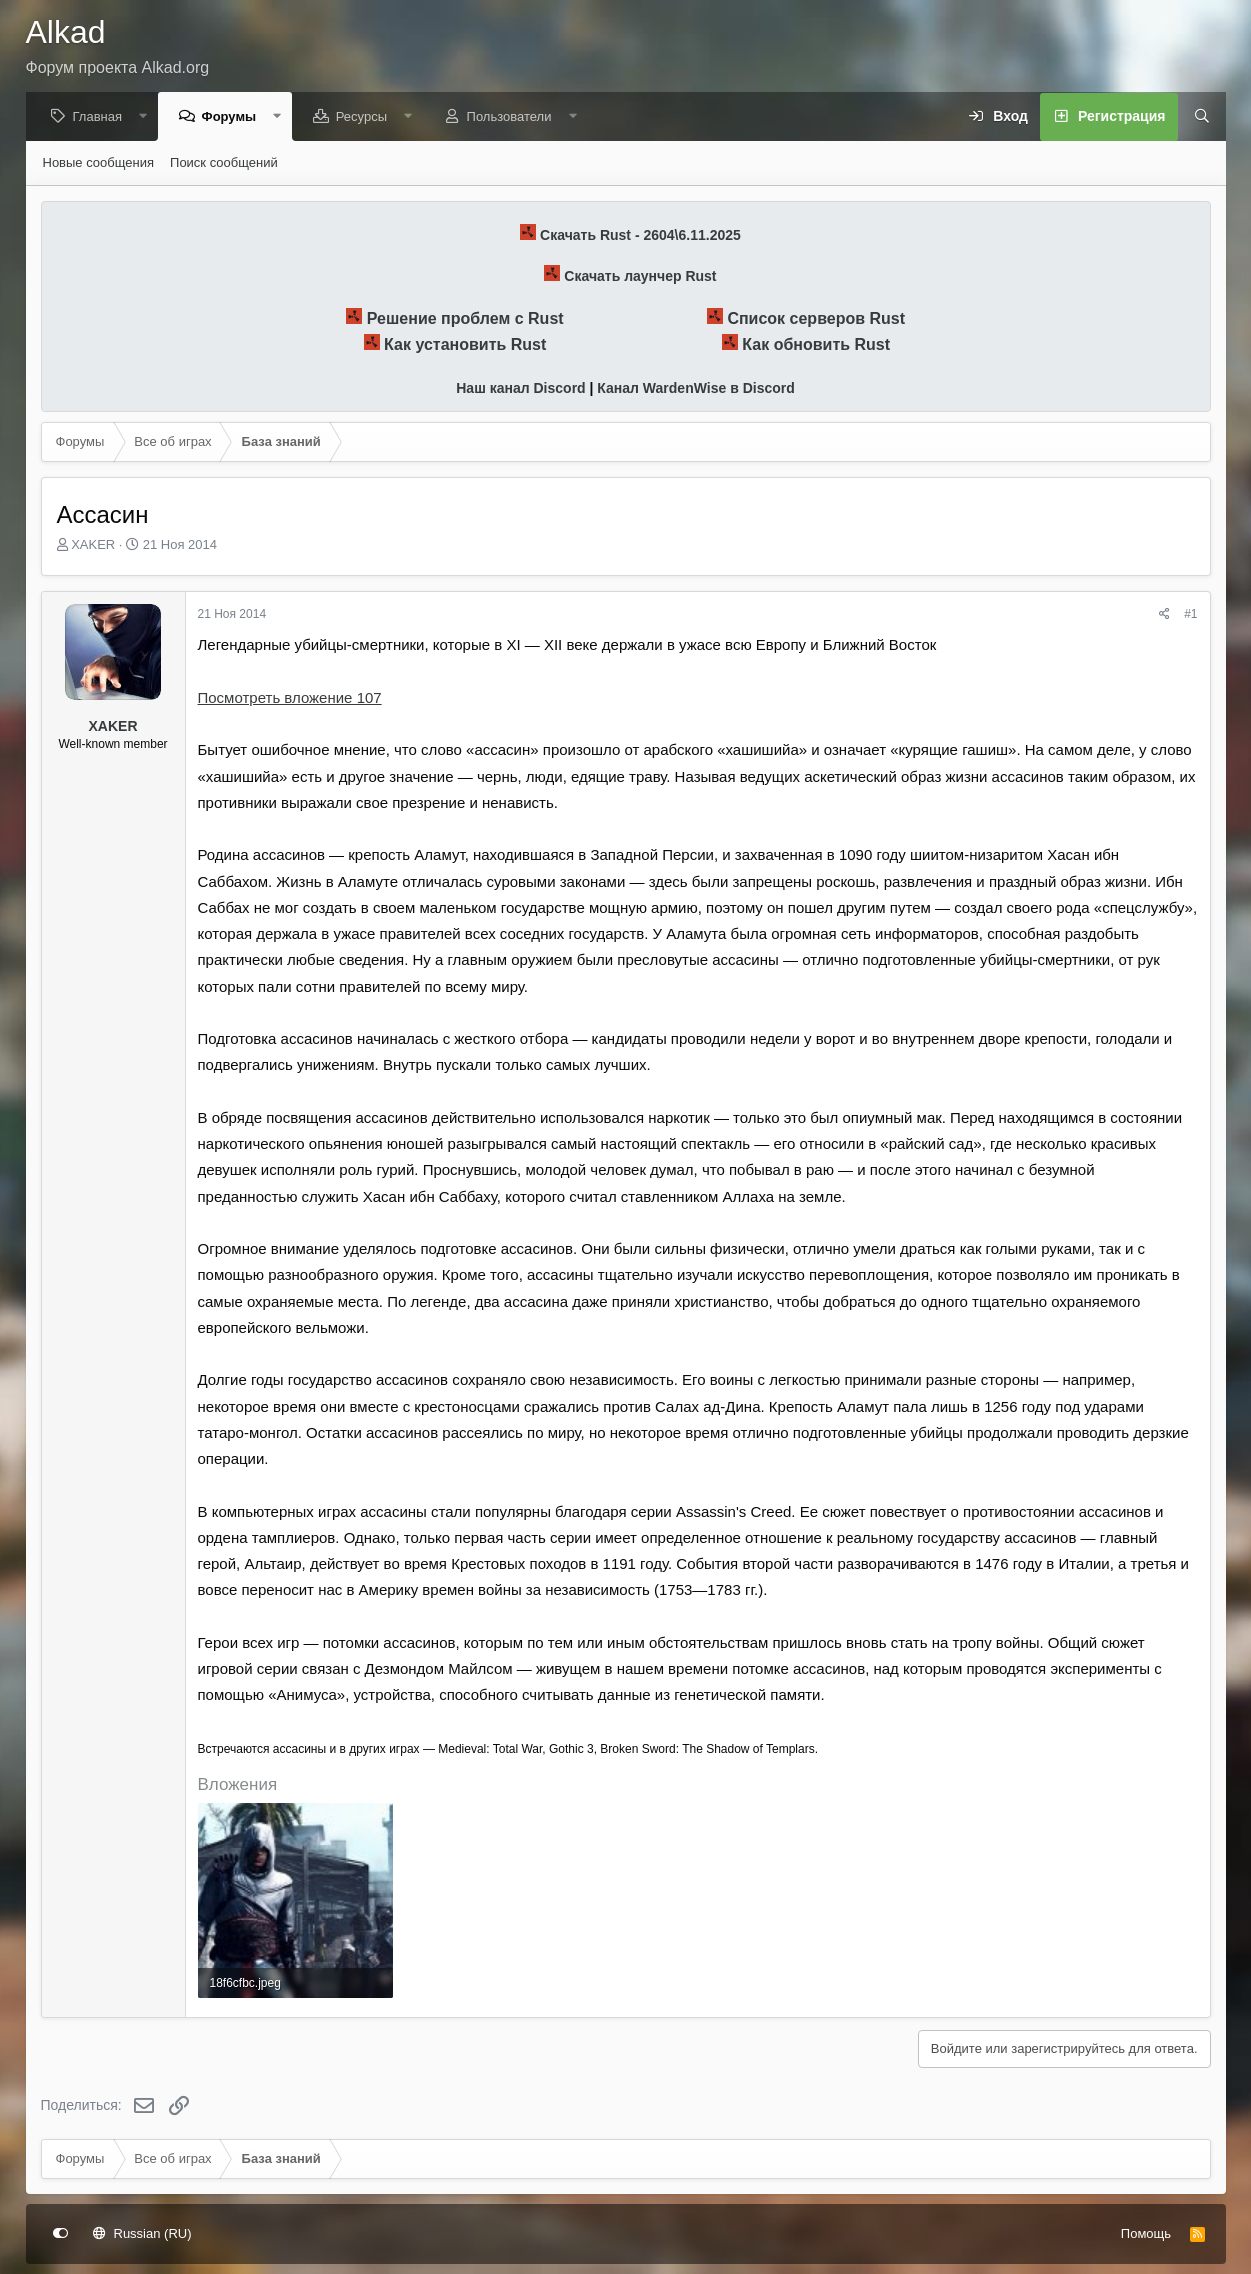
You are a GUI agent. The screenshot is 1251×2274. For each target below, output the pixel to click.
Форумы (234, 117)
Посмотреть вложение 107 (290, 698)
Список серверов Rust (816, 319)
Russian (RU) (142, 2233)
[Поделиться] (1164, 615)
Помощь (1146, 2233)
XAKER (93, 545)
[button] (148, 117)
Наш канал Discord (520, 389)
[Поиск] (1195, 118)
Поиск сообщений (224, 163)
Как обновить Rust (816, 345)
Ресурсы (366, 117)
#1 (1190, 615)
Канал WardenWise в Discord (695, 389)
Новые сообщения (99, 163)
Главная (102, 117)
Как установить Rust (465, 345)
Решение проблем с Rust (465, 319)
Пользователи (514, 117)
